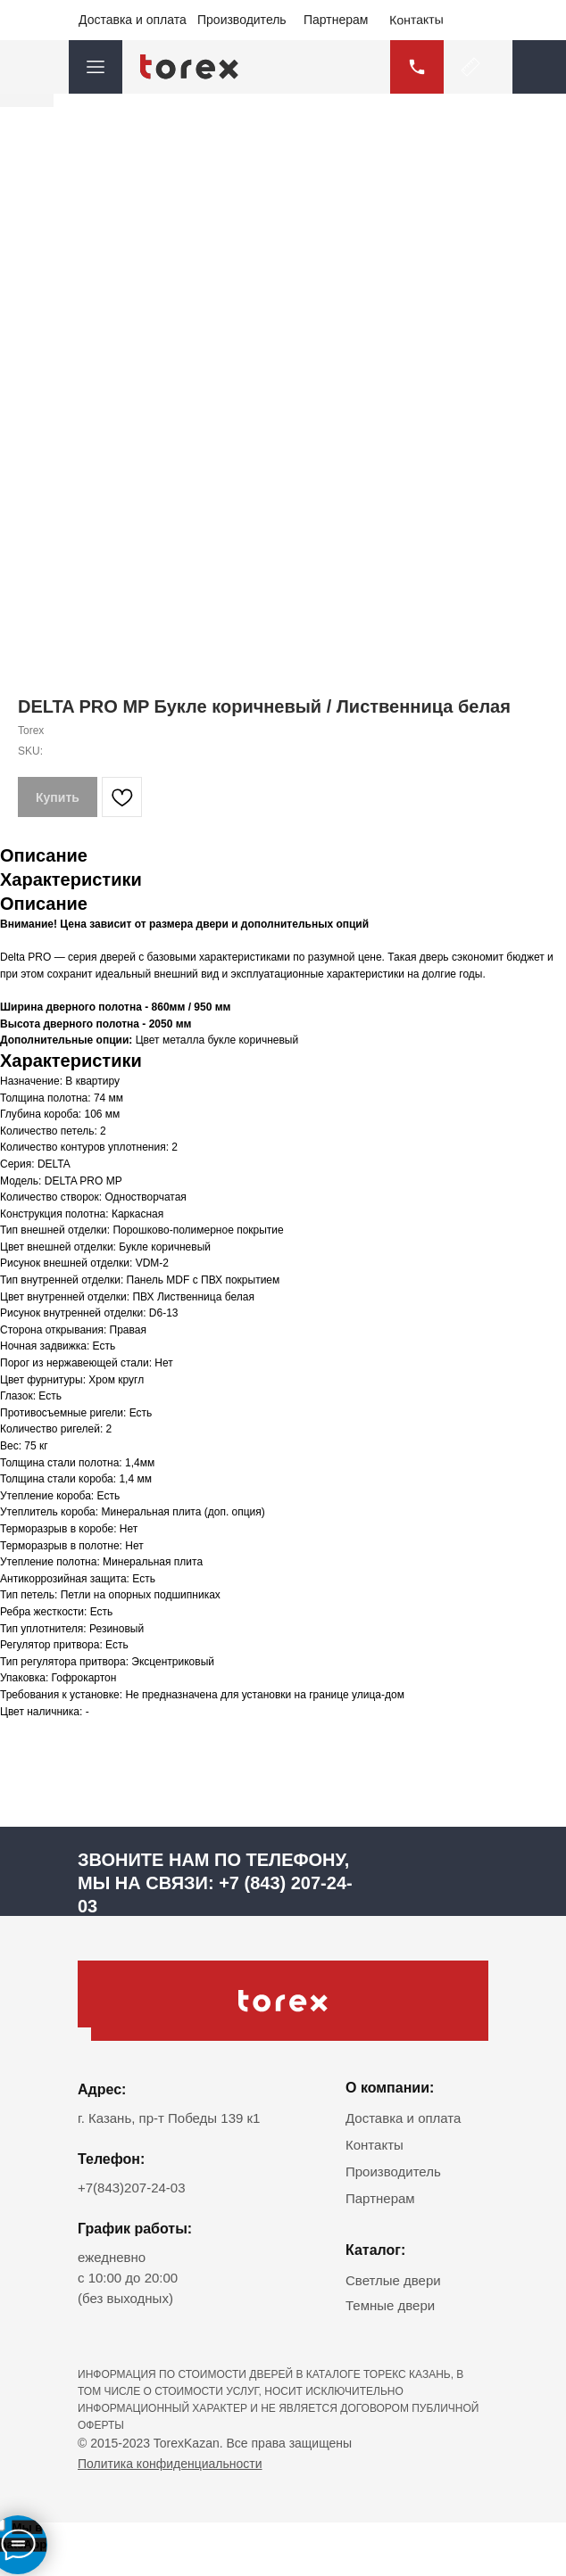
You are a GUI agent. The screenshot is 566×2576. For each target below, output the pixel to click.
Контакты (416, 19)
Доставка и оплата (133, 19)
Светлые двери (393, 2280)
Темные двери (390, 2305)
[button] (539, 67)
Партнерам (336, 19)
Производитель (242, 19)
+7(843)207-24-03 (132, 2187)
